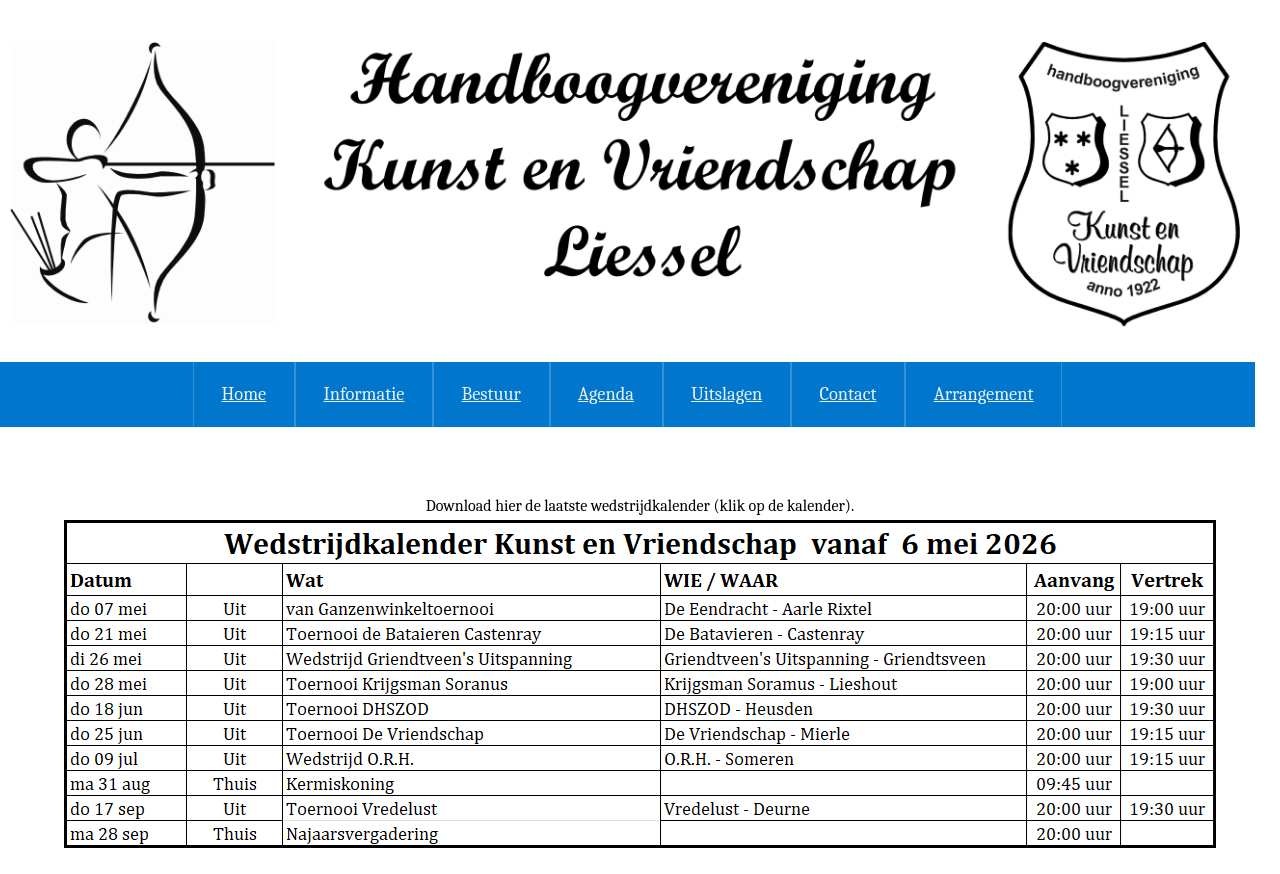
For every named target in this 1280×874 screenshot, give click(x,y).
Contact (847, 394)
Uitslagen (726, 394)
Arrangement (984, 394)
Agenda (606, 394)
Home (244, 394)
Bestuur (491, 394)
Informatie (363, 394)
